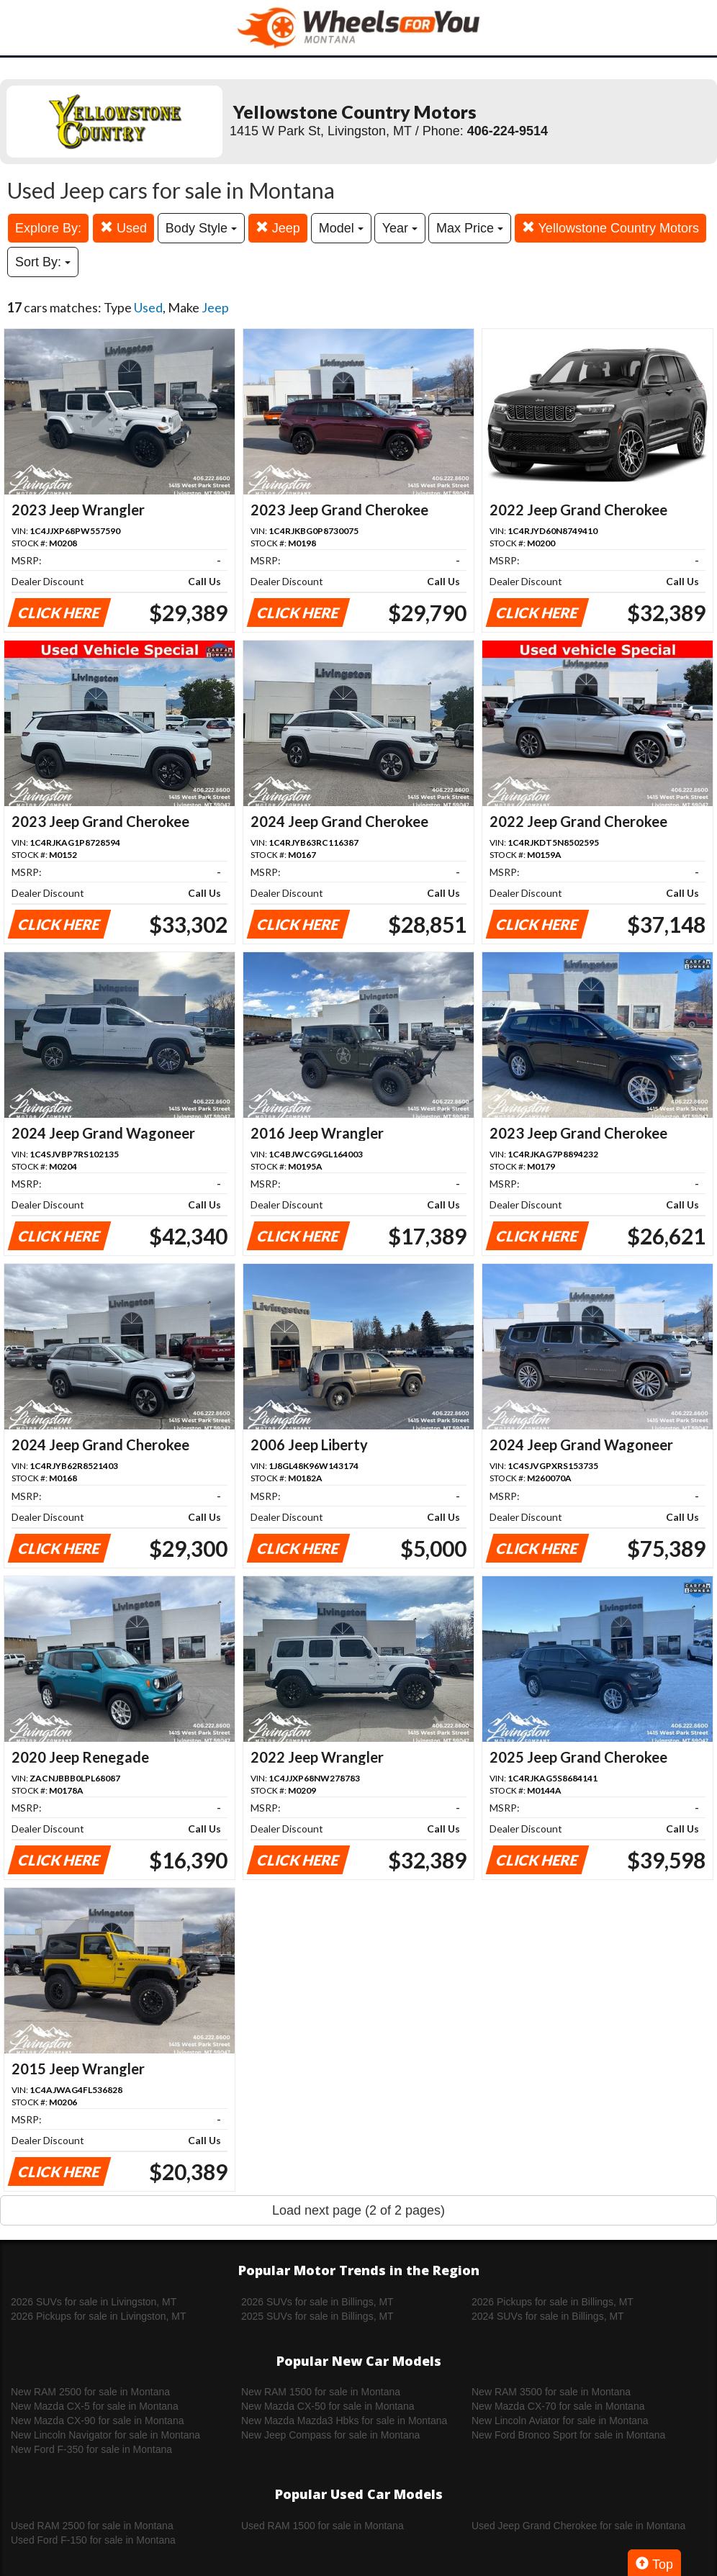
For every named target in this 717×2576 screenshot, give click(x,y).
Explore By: (48, 228)
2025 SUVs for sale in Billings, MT (317, 2316)
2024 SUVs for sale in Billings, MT (548, 2316)
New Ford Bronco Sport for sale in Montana (568, 2435)
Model (341, 228)
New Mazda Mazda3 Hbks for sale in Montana (344, 2420)
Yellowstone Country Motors (610, 227)
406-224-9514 (507, 131)
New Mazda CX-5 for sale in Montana (95, 2406)
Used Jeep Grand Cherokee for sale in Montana (578, 2525)
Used (123, 227)
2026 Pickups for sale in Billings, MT (552, 2302)
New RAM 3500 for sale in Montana (551, 2392)
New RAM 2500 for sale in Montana (90, 2392)
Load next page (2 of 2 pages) (358, 2210)
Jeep (278, 227)
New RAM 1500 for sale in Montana (320, 2392)
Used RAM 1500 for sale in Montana (322, 2525)
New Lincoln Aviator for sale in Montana (560, 2420)
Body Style (201, 228)
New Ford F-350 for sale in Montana (91, 2449)
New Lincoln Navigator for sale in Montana (105, 2435)
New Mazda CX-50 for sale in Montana (327, 2406)
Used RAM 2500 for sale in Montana (92, 2525)
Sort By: (43, 262)
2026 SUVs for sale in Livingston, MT (93, 2302)
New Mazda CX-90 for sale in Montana (97, 2420)
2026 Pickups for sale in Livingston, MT (98, 2316)
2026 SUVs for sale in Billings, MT (317, 2302)
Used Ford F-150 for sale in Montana (93, 2540)
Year (400, 228)
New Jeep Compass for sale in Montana (330, 2435)
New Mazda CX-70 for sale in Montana (558, 2406)
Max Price (469, 228)
